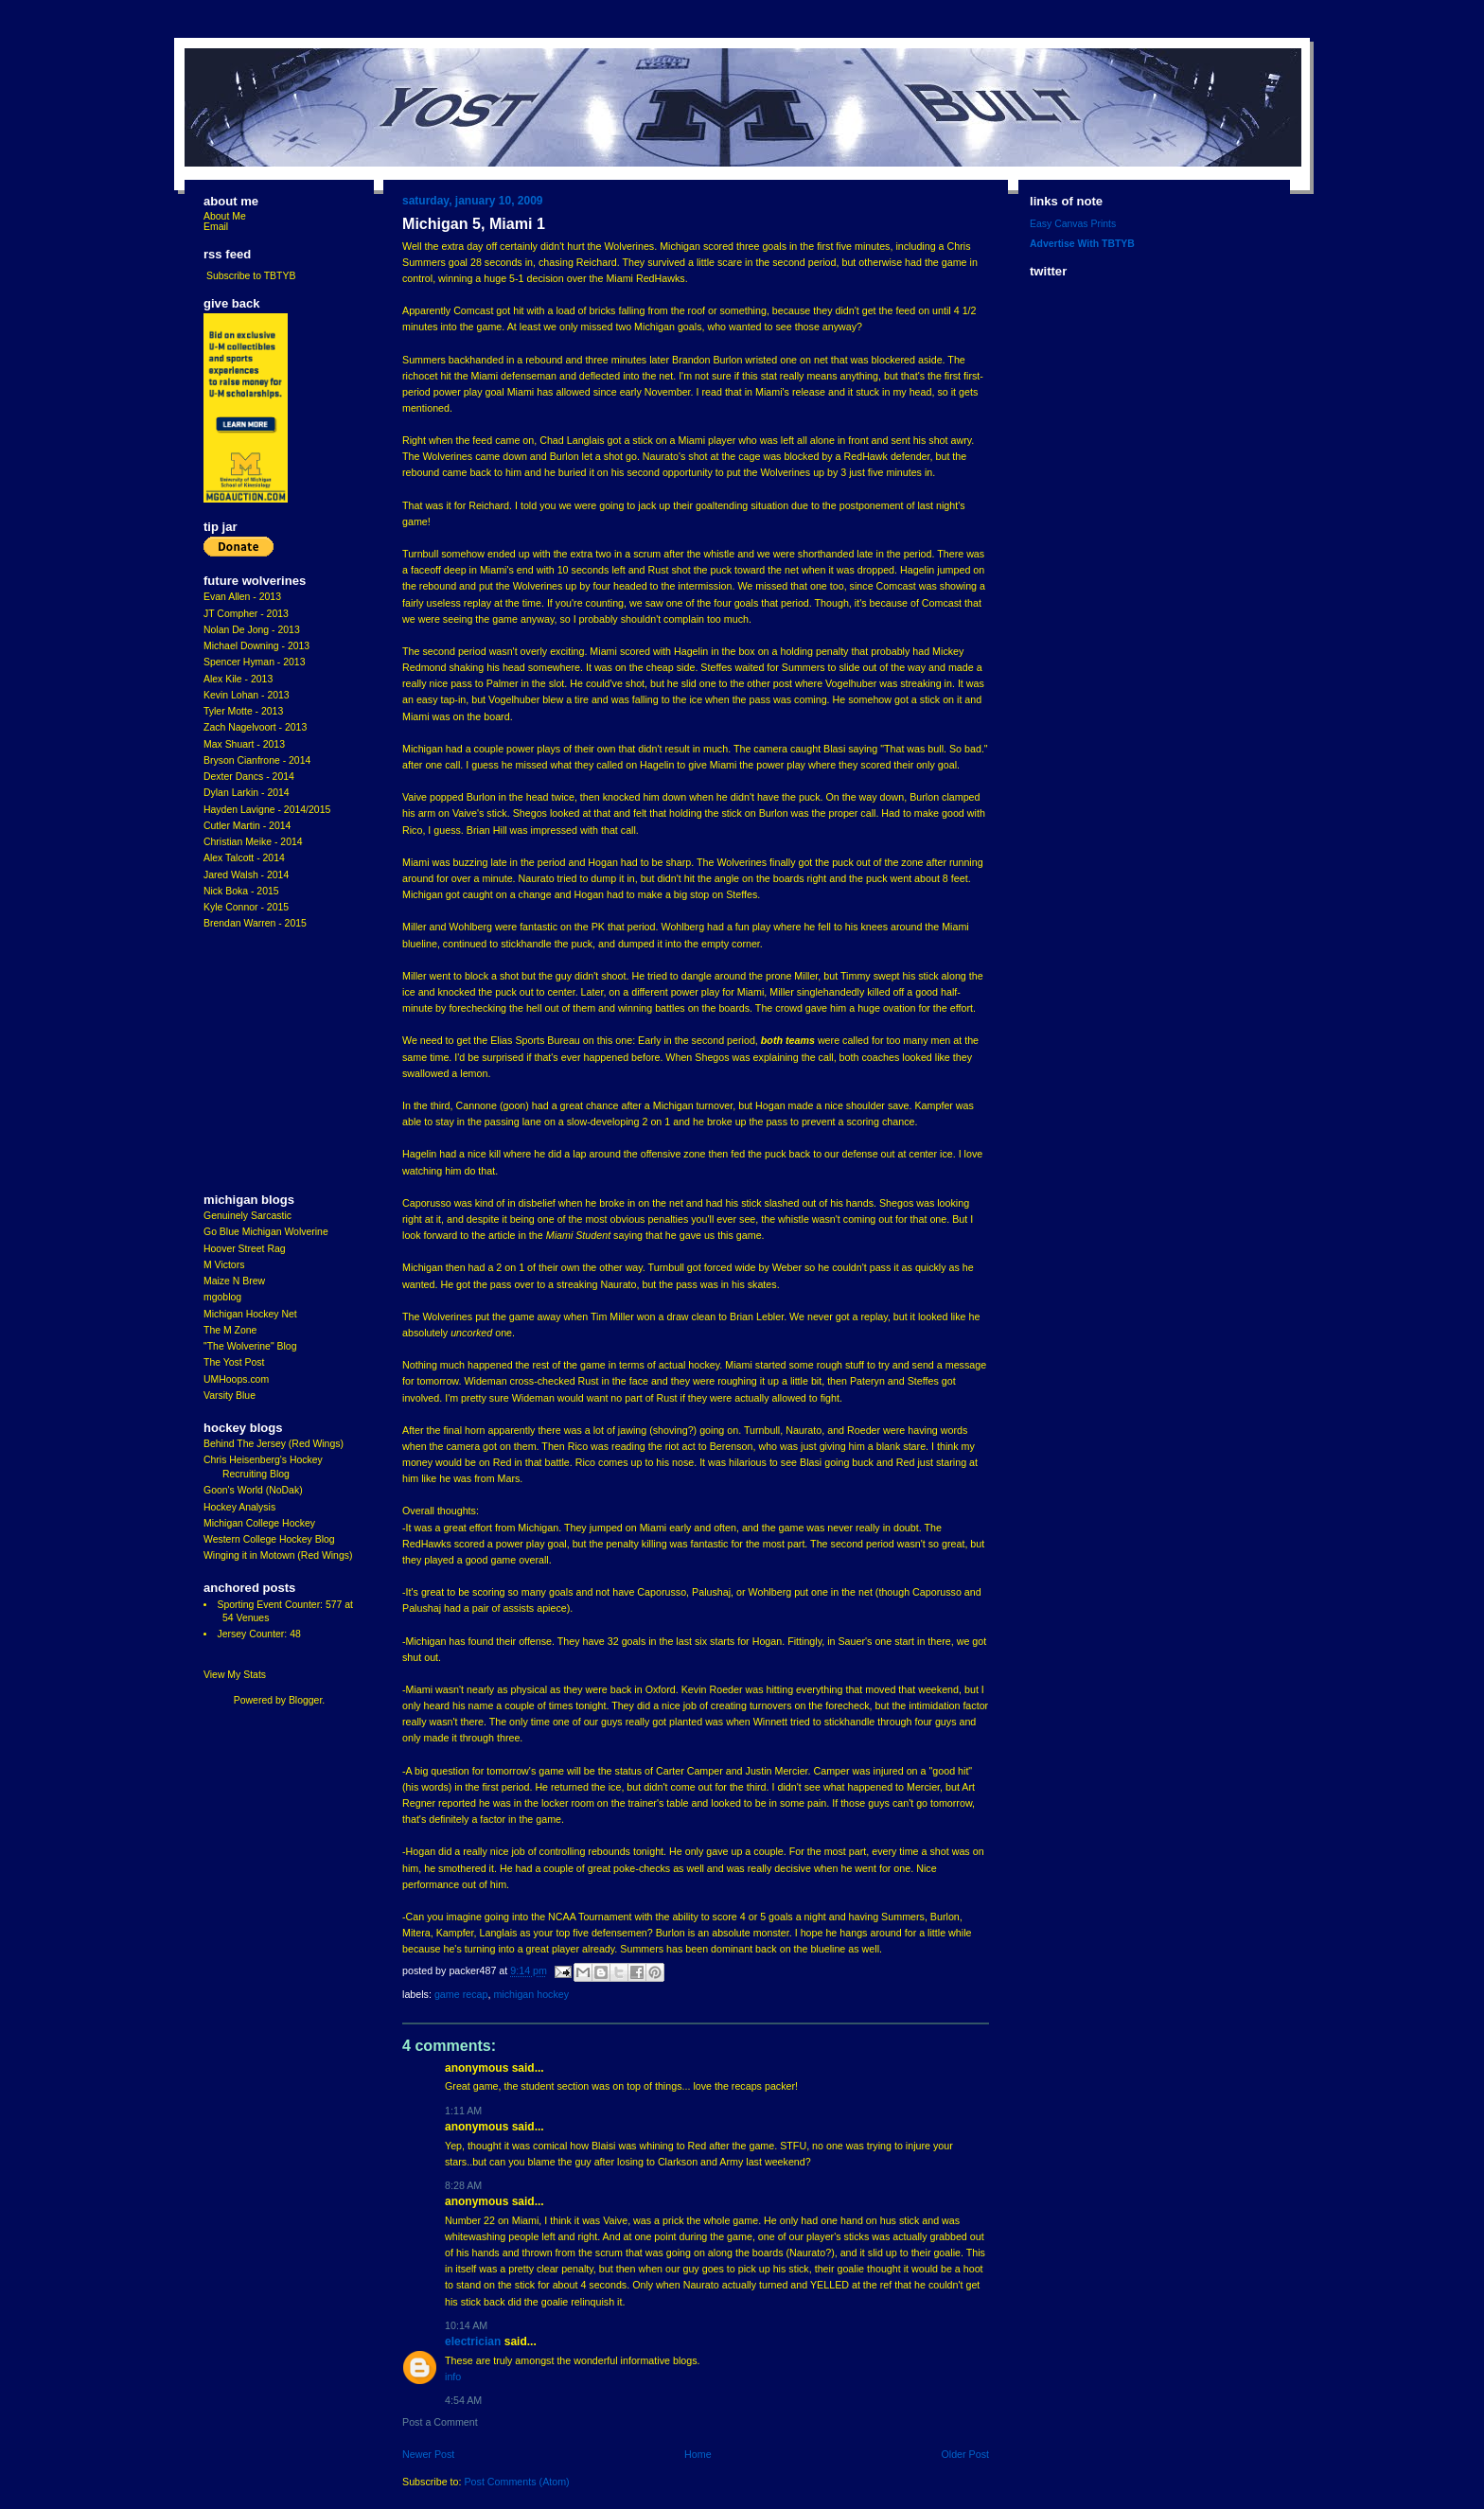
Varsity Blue (229, 1395)
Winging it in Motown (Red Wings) (277, 1555)
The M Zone (229, 1330)
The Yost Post (234, 1362)
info (453, 2376)
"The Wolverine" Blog (249, 1346)
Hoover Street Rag (244, 1249)
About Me (224, 216)
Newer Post (428, 2454)
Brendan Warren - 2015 (255, 923)
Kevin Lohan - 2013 (246, 695)
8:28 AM (463, 2185)
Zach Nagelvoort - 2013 (255, 727)
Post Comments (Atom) (516, 2481)
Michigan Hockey (531, 1994)
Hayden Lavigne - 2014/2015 (266, 809)
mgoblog (222, 1297)
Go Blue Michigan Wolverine (265, 1232)
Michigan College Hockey (259, 1523)
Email (215, 226)
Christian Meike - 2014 (253, 842)
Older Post (965, 2454)
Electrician (473, 2341)
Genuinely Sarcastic (247, 1215)
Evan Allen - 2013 (242, 597)
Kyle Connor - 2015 (246, 907)
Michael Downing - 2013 (256, 646)
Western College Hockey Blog (269, 1539)
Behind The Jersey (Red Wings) (273, 1444)
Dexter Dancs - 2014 (248, 776)
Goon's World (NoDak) (253, 1490)
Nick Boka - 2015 (241, 891)
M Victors (223, 1265)
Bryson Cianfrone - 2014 (256, 760)
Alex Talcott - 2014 (244, 858)
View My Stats (234, 1675)
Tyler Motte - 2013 (243, 711)
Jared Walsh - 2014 (246, 875)
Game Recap (461, 1994)
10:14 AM (466, 2325)
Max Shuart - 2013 (244, 744)
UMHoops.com (236, 1379)
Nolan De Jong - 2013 (251, 630)
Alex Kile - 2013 (238, 679)
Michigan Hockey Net (250, 1314)
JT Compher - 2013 (246, 614)
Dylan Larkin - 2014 (246, 792)
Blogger (305, 1700)
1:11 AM (463, 2110)
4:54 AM (463, 2400)
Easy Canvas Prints (1073, 224)
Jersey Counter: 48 (258, 1634)
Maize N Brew (234, 1281)
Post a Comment (440, 2422)
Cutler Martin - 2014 (247, 826)
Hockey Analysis (239, 1507)
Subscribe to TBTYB (251, 276)
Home (698, 2454)
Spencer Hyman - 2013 (254, 662)
